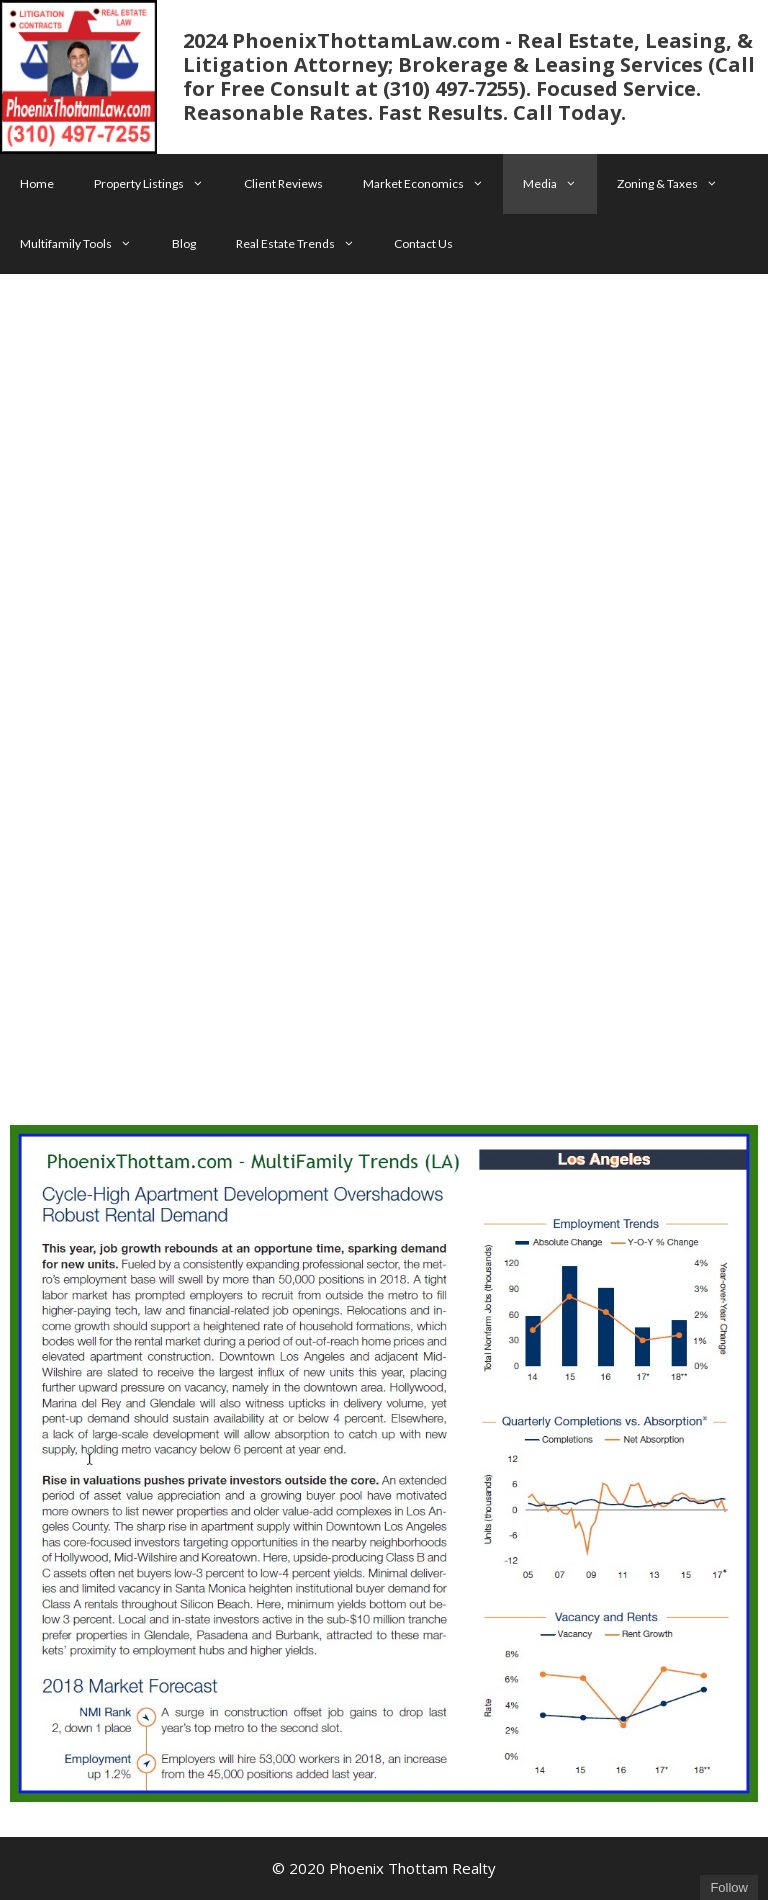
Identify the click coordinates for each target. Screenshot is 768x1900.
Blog (184, 243)
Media (560, 184)
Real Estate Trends (305, 244)
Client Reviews (283, 183)
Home (37, 183)
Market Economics (433, 184)
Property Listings (159, 184)
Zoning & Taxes (677, 184)
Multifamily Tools (86, 244)
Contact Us (423, 243)
